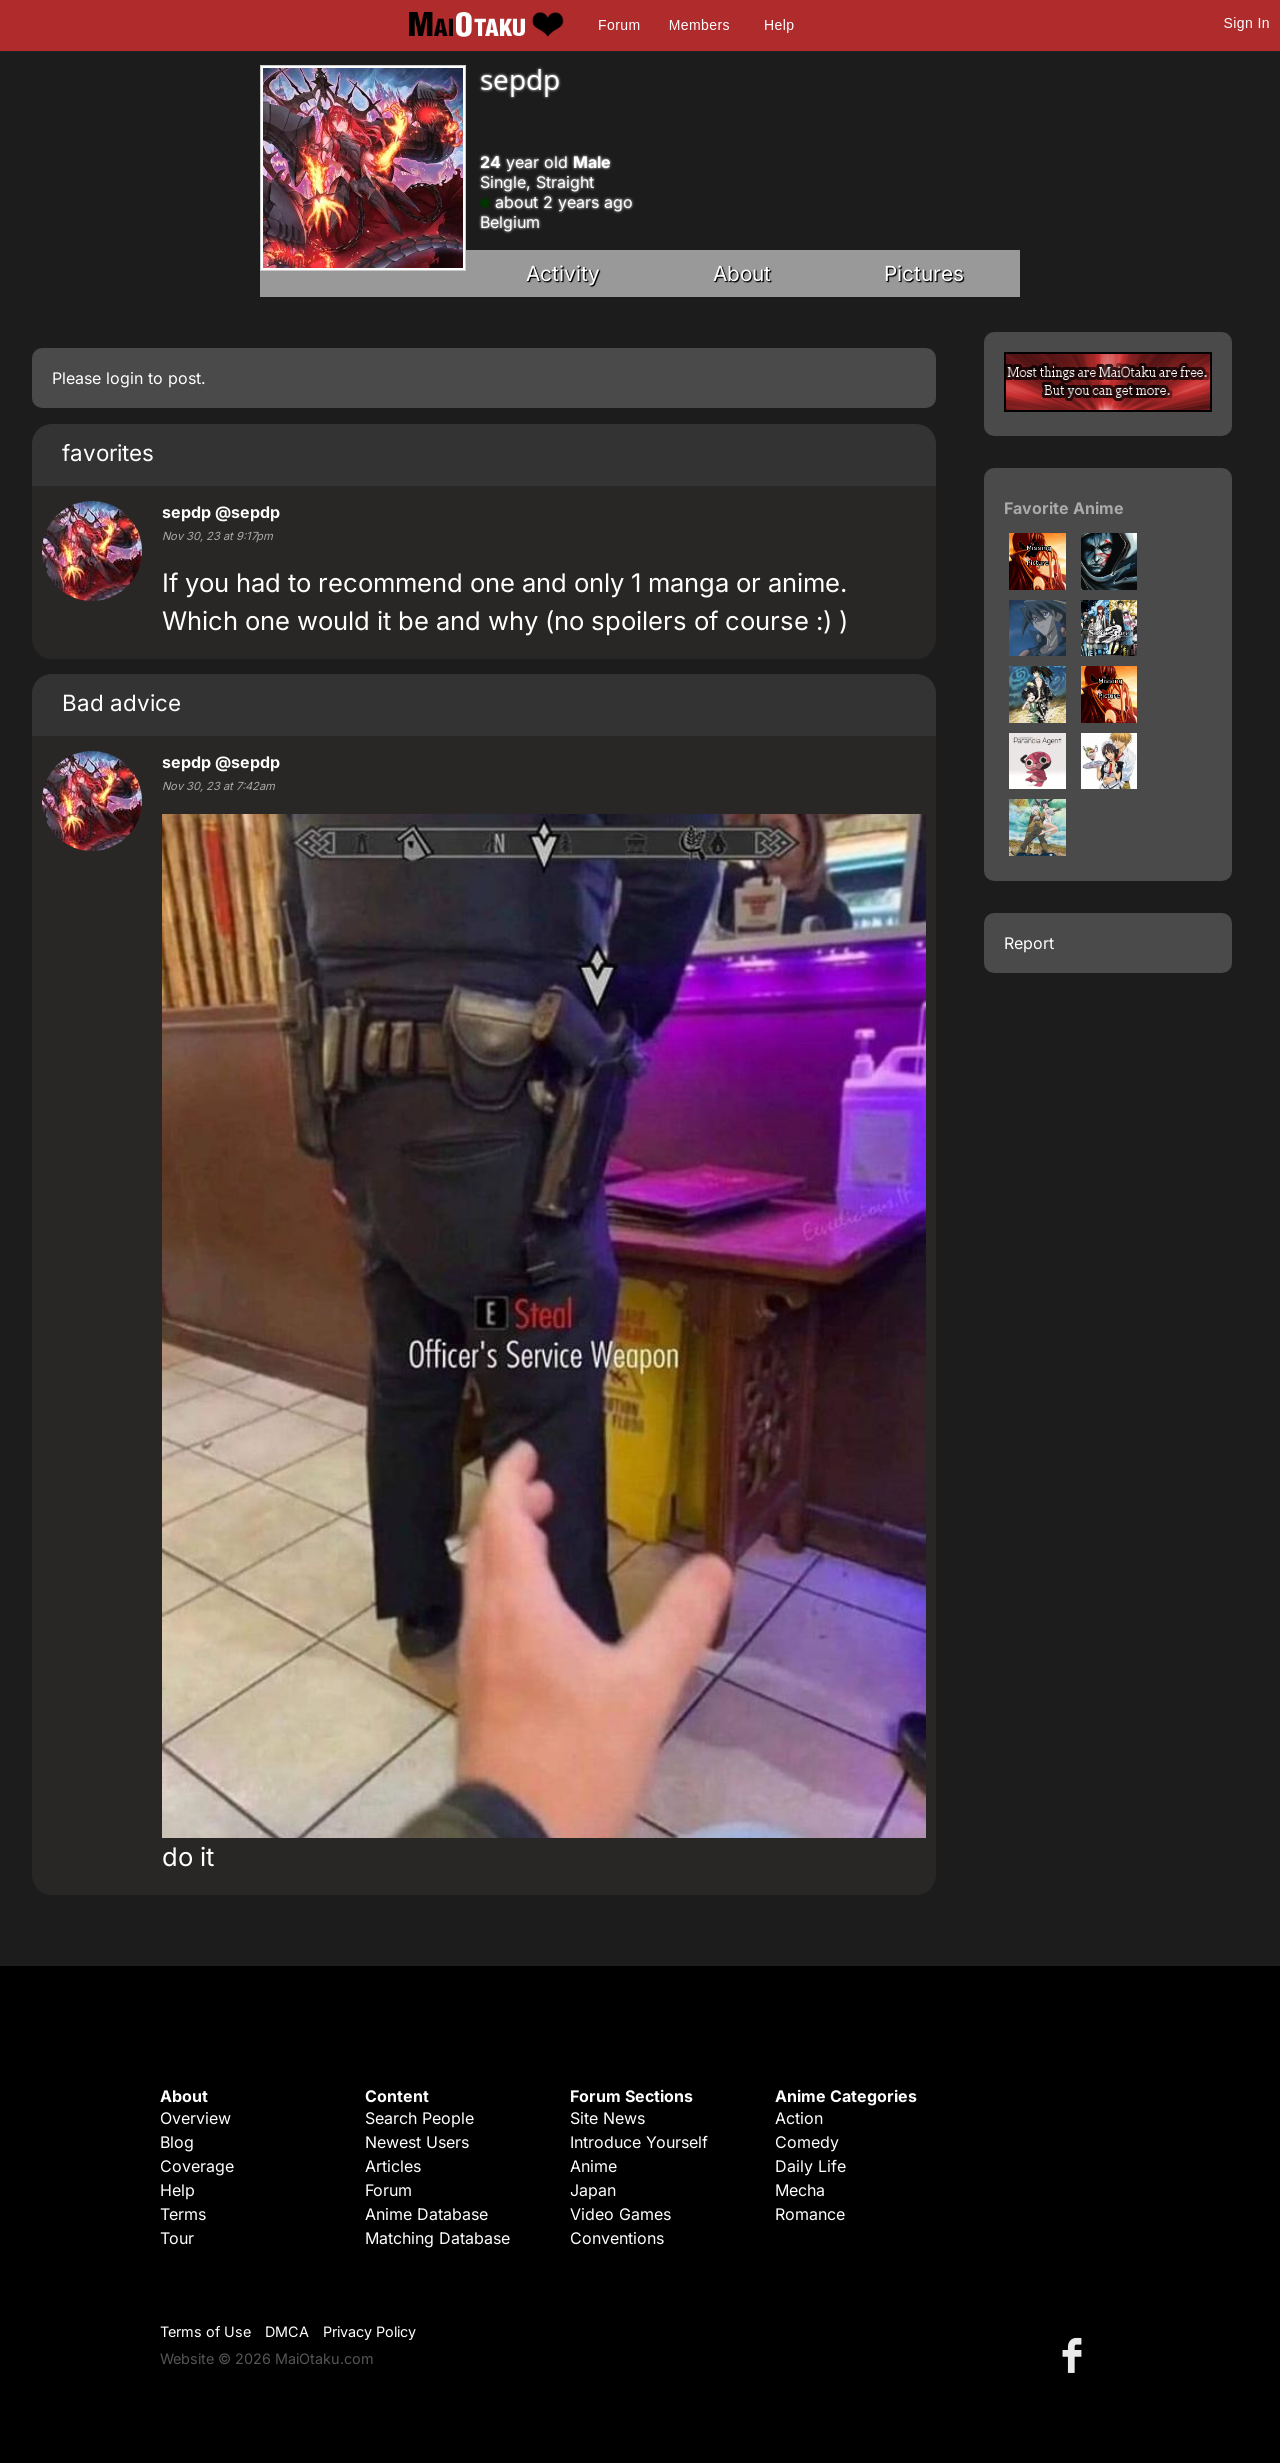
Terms (183, 2214)
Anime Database (426, 2214)
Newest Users (417, 2142)
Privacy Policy (369, 2331)
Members (699, 25)
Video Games (620, 2214)
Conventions (617, 2238)
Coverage (197, 2166)
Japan (593, 2190)
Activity (563, 273)
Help (779, 25)
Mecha (800, 2190)
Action (799, 2118)
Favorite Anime (1064, 508)
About (742, 273)
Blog (177, 2142)
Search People (419, 2118)
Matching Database (437, 2238)
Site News (607, 2118)
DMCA (287, 2331)
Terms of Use (205, 2331)
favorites (108, 452)
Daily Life (810, 2166)
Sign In (1247, 23)
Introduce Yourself (639, 2142)
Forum (619, 25)
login (124, 378)
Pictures (924, 273)
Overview (195, 2118)
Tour (177, 2238)
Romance (810, 2214)
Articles (393, 2166)
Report (1029, 943)
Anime (593, 2166)
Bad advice (121, 702)
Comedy (807, 2142)
